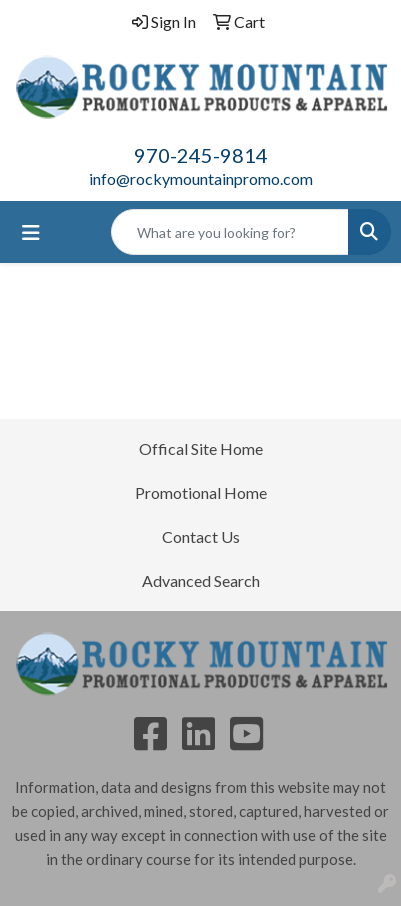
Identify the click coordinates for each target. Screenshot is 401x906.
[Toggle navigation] (31, 232)
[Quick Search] (230, 232)
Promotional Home (201, 492)
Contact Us (201, 536)
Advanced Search (201, 580)
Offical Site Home (201, 448)
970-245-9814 (201, 155)
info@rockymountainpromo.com (201, 178)
